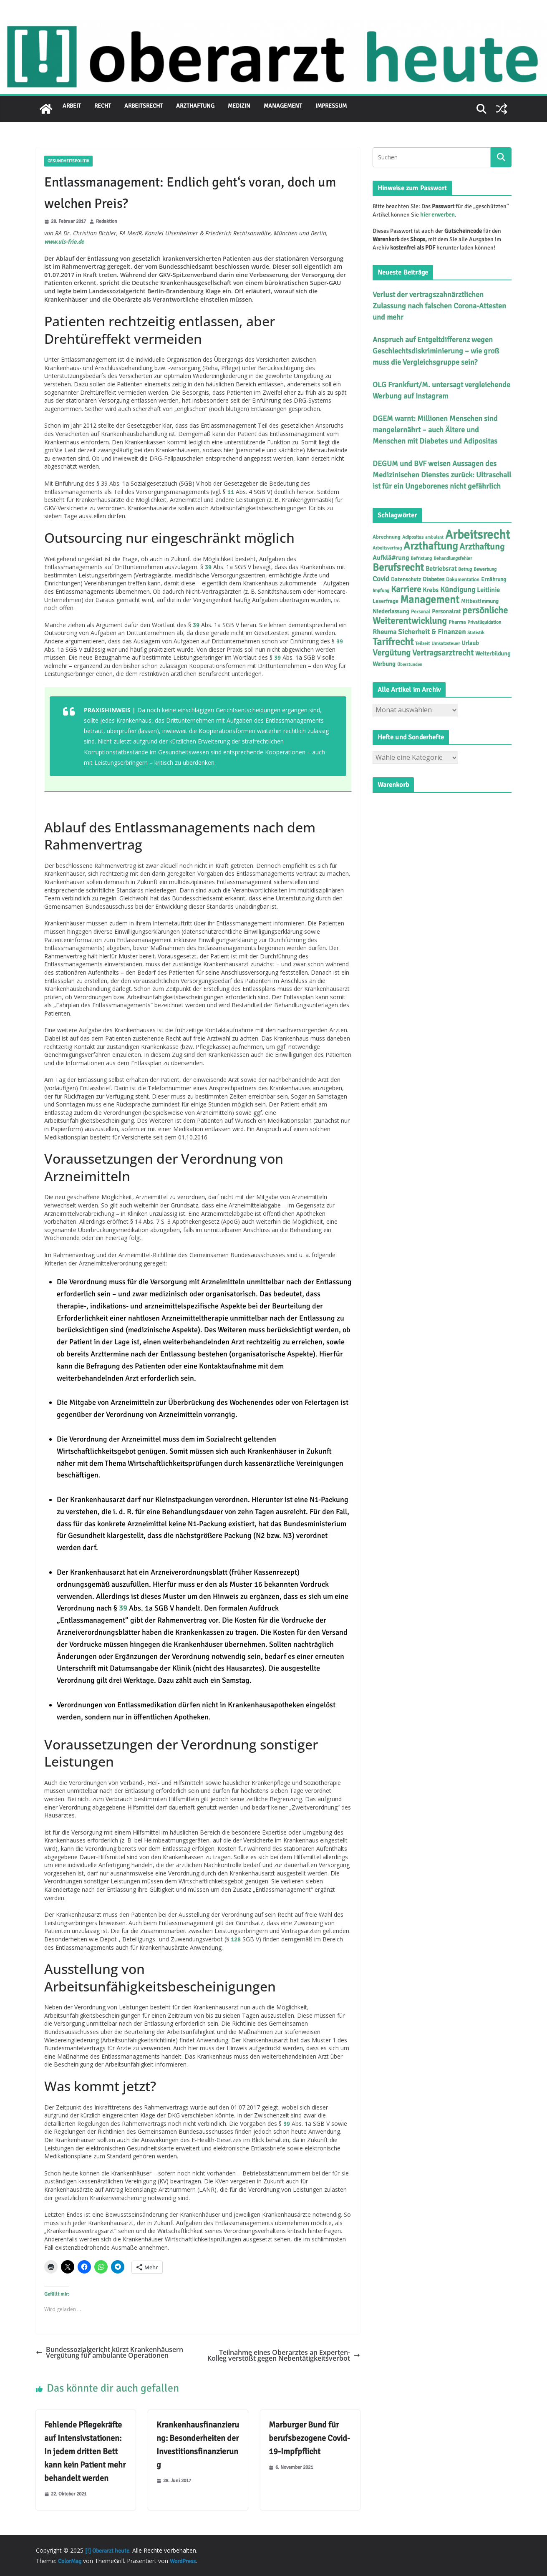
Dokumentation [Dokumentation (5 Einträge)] (462, 579)
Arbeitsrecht (143, 105)
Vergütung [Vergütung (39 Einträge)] (392, 653)
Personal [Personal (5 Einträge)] (420, 611)
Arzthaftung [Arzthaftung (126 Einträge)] (430, 545)
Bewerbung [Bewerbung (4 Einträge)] (485, 569)
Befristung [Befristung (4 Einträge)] (421, 558)
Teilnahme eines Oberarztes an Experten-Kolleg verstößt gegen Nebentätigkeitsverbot (283, 2355)
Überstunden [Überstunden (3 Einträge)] (409, 664)
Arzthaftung (195, 105)
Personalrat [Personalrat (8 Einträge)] (446, 611)
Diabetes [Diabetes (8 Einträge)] (433, 579)
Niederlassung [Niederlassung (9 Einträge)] (391, 611)
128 (236, 1939)
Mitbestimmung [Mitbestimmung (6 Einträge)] (480, 601)
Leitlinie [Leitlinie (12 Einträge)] (488, 590)
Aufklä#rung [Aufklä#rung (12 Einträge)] (391, 558)
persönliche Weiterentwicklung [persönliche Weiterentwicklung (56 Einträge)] (440, 615)
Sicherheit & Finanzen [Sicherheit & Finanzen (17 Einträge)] (432, 632)
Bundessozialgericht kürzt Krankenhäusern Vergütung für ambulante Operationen (109, 2353)
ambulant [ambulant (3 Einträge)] (434, 537)
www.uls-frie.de (64, 241)
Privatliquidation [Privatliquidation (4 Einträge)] (484, 622)
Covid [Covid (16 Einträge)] (381, 579)
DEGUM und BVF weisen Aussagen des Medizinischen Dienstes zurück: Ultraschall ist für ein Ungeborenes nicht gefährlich (442, 475)
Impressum (331, 105)
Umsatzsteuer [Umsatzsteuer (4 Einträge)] (445, 643)
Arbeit (72, 105)
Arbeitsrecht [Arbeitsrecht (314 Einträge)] (477, 534)
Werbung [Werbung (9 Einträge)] (384, 664)
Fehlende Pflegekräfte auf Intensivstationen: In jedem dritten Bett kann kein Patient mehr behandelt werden (85, 2451)
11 (230, 492)
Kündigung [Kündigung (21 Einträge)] (457, 589)
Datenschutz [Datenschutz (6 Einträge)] (406, 579)
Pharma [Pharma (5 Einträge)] (457, 622)
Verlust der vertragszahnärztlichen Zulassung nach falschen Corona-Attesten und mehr (439, 306)
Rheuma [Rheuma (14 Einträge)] (384, 632)
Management (283, 105)
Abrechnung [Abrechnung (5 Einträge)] (387, 537)
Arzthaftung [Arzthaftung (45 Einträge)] (481, 546)
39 (208, 567)
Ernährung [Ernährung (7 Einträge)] (493, 579)
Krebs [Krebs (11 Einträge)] (431, 590)
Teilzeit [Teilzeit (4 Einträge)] (422, 643)
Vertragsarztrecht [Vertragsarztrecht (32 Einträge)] (443, 653)
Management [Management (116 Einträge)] (429, 599)
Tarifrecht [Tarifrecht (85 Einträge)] (393, 642)
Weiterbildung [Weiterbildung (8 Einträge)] (492, 653)
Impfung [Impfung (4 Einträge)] (381, 590)
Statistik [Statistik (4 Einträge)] (475, 632)
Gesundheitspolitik (68, 161)
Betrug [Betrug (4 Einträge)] (465, 569)
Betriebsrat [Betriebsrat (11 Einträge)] (441, 568)
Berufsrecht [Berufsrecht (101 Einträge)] (398, 567)
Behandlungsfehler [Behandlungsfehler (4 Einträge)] (453, 558)
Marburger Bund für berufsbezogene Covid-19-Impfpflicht (309, 2438)
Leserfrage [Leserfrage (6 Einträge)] (385, 601)
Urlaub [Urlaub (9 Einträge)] (470, 643)
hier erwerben (437, 214)
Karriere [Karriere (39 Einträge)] (406, 589)
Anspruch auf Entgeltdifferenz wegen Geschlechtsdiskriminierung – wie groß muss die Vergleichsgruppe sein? (436, 351)
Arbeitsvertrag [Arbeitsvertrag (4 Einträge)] (387, 548)
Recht (102, 105)
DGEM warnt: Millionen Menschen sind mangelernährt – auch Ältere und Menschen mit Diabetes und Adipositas (435, 430)
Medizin (239, 105)
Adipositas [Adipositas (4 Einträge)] (412, 537)
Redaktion (106, 221)
